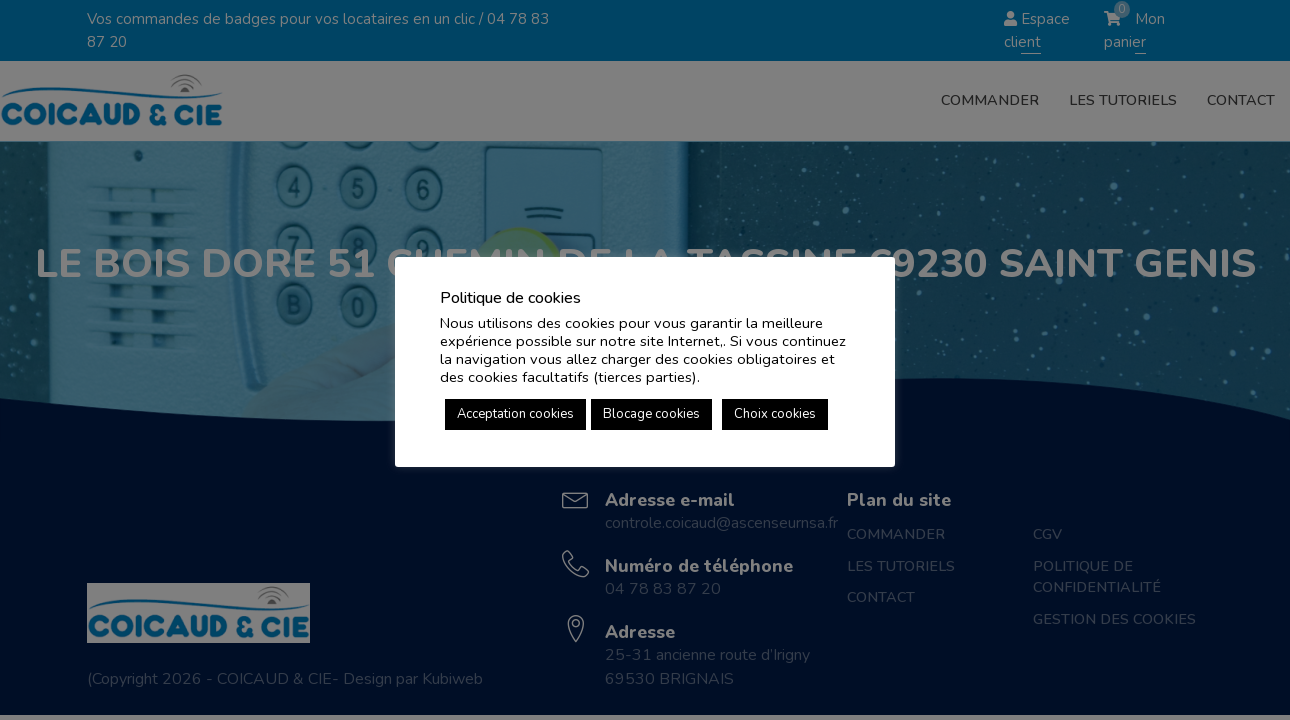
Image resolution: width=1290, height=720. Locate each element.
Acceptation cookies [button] (515, 414)
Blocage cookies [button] (651, 414)
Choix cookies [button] (775, 414)
